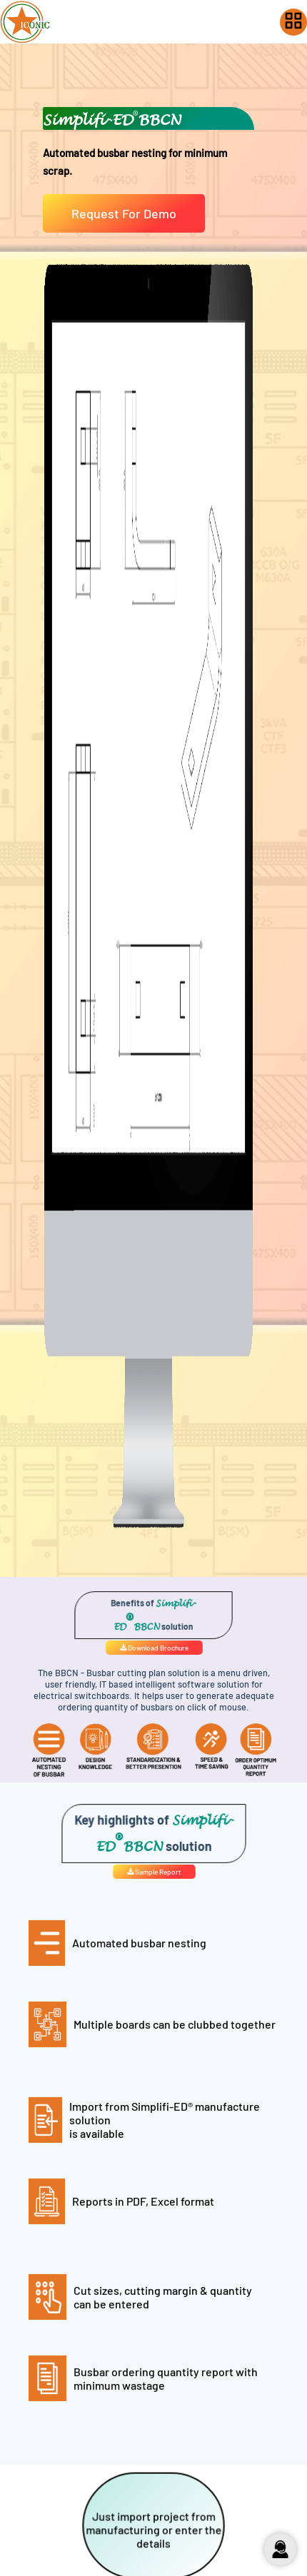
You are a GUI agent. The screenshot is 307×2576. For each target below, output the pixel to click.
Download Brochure (153, 1647)
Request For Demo (123, 213)
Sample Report (153, 1871)
